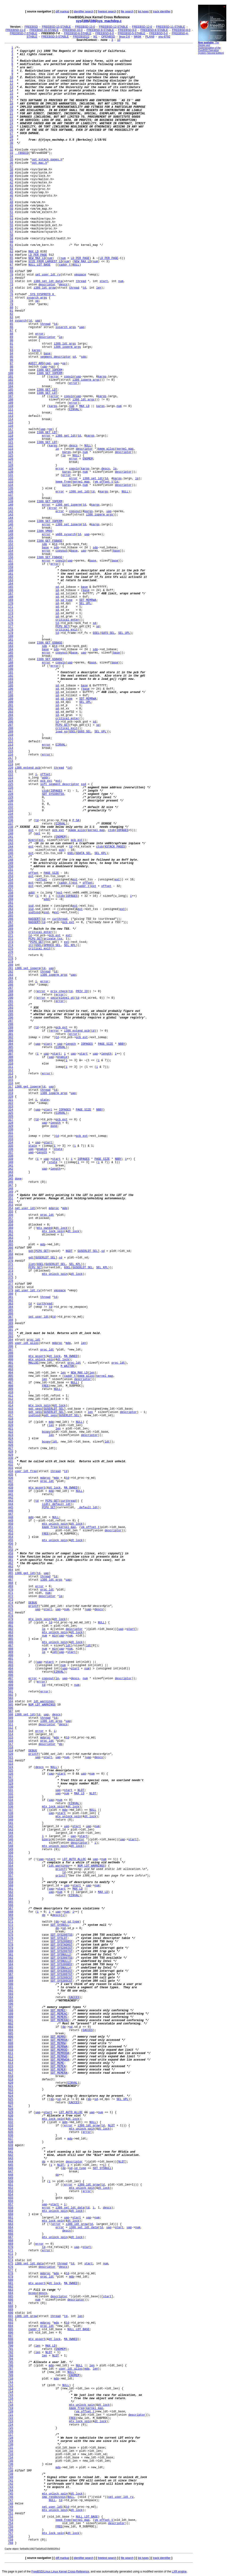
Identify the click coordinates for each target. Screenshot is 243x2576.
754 (10, 2523)
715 (10, 2395)
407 (10, 1382)
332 (10, 1136)
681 (10, 2283)
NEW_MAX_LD (36, 258)
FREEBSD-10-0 (73, 30)
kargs (36, 350)
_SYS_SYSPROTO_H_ (42, 294)
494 (10, 1668)
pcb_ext (46, 781)
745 (10, 2493)
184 (10, 649)
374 (10, 1274)
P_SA (75, 820)
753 (10, 2520)
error (39, 334)
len (98, 288)
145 (10, 521)
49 (11, 205)
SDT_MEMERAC (59, 2020)
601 (10, 2020)
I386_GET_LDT (47, 389)
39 (11, 172)
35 (11, 159)
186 (10, 656)
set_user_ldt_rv (48, 274)
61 (11, 245)
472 (10, 1596)
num (49, 258)
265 (10, 915)
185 (10, 652)
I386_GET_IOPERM (49, 370)
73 (11, 284)
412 (10, 1399)
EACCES (74, 1997)
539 (10, 1816)
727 (10, 2434)
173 (10, 613)
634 (10, 2129)
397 (10, 1349)
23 (11, 120)
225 (10, 784)
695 (10, 2329)
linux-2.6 (124, 36)
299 (10, 1027)
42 (11, 182)
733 (10, 2454)
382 (10, 1300)
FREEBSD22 (81, 36)
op (37, 301)
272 (10, 938)
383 (10, 1303)
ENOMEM (88, 458)
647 (10, 2171)
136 (10, 491)
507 (10, 1711)
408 (10, 1386)
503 (10, 1698)
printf (33, 1606)
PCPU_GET (62, 626)
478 (10, 1616)
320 (10, 1096)
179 (10, 633)
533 (10, 1797)
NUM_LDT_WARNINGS (42, 1704)
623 (10, 2092)
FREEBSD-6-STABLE (77, 33)
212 (10, 741)
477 (10, 1612)
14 (11, 90)
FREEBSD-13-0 (85, 26)
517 (10, 1744)
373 (10, 1271)
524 (10, 1767)
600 (10, 2017)
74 (11, 288)
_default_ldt (60, 1504)
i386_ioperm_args (67, 347)
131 (10, 475)
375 (10, 1277)
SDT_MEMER (58, 2069)
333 (10, 1139)
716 (10, 2398)
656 (10, 2201)
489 (10, 1652)
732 (10, 2451)
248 (10, 860)
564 (10, 1898)
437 (10, 1481)
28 (11, 136)
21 (11, 113)
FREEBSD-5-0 (158, 33)
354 (10, 1208)
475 (10, 1606)
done (53, 1126)
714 (10, 2392)
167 (10, 593)
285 (10, 981)
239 (10, 830)
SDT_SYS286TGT (61, 1951)
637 (10, 2138)
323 (10, 1106)
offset (45, 774)
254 (10, 879)
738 (10, 2470)
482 (10, 1629)
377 (10, 1284)
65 (11, 258)
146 (10, 524)
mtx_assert (36, 1356)
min (54, 1635)
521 (10, 1757)
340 (10, 1162)
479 (10, 1619)
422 (10, 1432)
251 (10, 869)
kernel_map (124, 449)
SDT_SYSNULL (59, 1925)
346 (10, 1182)
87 (11, 330)
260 (10, 899)
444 (10, 1504)
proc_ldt (47, 1215)
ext (58, 781)
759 (10, 2539)
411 (10, 1395)
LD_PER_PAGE (37, 255)
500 (10, 1688)
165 (10, 587)
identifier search (84, 11)
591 (10, 1987)
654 (10, 2194)
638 (10, 2142)
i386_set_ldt (93, 478)
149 (10, 534)
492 (10, 1662)
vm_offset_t (104, 481)
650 (10, 2181)
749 (10, 2507)
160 (10, 570)
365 (10, 1244)
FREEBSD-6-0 (105, 33)
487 (10, 1645)
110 (10, 406)
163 (10, 580)
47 (11, 199)
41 (11, 179)
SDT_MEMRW (58, 2043)
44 (11, 189)
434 (10, 1471)
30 (11, 143)
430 (10, 1458)
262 (10, 906)
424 (10, 1438)
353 (10, 1205)
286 (10, 984)
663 (10, 2224)
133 (10, 481)
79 (11, 304)
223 (10, 777)
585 (10, 1967)
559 (10, 1882)
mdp (65, 1208)
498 (10, 1681)
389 (10, 1323)
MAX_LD (33, 251)
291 (10, 1001)
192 (10, 675)
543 (10, 1829)
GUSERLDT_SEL (88, 1251)
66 (11, 261)
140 (10, 505)
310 (10, 1063)
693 (10, 2323)
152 (10, 544)
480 (10, 1622)
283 (10, 975)
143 (10, 514)
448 (10, 1517)
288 (10, 991)
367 (10, 1251)
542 (10, 1826)
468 (10, 1583)
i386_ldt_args (65, 343)
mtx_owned (44, 1228)
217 (10, 758)
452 (10, 1530)
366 (10, 1247)
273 (10, 942)
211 (10, 738)
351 (10, 1198)
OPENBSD (108, 36)
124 (10, 452)
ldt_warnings (43, 1701)
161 (10, 574)
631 (10, 2119)
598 (10, 2010)
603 (10, 2027)
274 (10, 945)
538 (10, 1813)
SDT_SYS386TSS (53, 794)
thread (81, 281)
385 (10, 1310)
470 (10, 1589)
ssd (83, 784)
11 (11, 80)
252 (10, 873)
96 (11, 360)
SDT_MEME (57, 2063)
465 (10, 1573)
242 (10, 840)
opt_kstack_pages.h (47, 159)
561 (10, 1889)
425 (10, 1441)
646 (10, 2168)
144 (10, 518)
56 (11, 228)
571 (10, 1921)
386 (10, 1313)
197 (10, 692)
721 (10, 2415)
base (47, 353)
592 (10, 1990)
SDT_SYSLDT (58, 1938)
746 (10, 2497)
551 (10, 1856)
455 (10, 1540)
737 (10, 2467)
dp (60, 1744)
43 (11, 186)
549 (10, 1849)
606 (10, 2036)
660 (10, 2214)
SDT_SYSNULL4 (60, 1967)
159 (10, 567)
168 (10, 597)
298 (10, 1024)
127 (10, 462)
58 (11, 235)
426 (10, 1445)
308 (10, 1057)
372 (10, 1267)
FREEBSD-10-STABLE (44, 30)
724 (10, 2424)
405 (10, 1376)
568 (10, 1912)
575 (10, 1935)
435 (10, 1474)
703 (10, 2355)
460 (10, 1557)
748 (10, 2503)
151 (10, 541)
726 (10, 2431)
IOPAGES (56, 791)
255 (10, 883)
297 (10, 1021)
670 (10, 2247)
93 (11, 350)
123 (10, 449)
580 (10, 1951)
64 (11, 255)
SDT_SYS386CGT (61, 1981)
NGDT (69, 1251)
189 (10, 666)
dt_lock (61, 1228)
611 (10, 2053)
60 (11, 242)
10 (118, 40)
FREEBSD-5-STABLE (131, 33)
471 (10, 1593)
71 (11, 278)
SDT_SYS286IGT (61, 1948)
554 (10, 1866)
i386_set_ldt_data (47, 281)
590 (10, 1984)
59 (11, 238)
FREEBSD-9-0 (127, 30)
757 (10, 2533)
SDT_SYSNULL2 (60, 1954)
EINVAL (74, 409)
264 (10, 912)
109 (10, 403)
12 (11, 84)
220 (10, 768)
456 (10, 1543)
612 (10, 2056)
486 (10, 1642)
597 (10, 2007)
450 (10, 1524)
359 (10, 1224)
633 (10, 2125)
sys (78, 21)
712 (10, 2385)
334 (10, 1142)
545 (10, 1836)
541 (10, 1823)
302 (10, 1037)
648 (10, 2175)
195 (10, 685)
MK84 (137, 36)
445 (10, 1507)
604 (10, 2030)
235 (10, 817)
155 (10, 554)
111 (10, 409)
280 (10, 965)
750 (10, 2510)
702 (10, 2352)
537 (10, 1810)
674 (10, 2260)
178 (10, 629)
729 (10, 2441)
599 (10, 2013)
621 (10, 2086)
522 (10, 1760)
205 (10, 718)
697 (10, 2336)
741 (10, 2480)
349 (10, 1192)
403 (10, 1369)
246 (10, 853)
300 (10, 1031)
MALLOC (33, 1363)
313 (10, 1073)
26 (11, 130)
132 (10, 478)
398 (10, 1353)
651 (10, 2184)
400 (10, 1359)
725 (10, 2428)
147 (10, 528)
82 (11, 314)
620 (10, 2083)
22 (11, 117)
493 (10, 1665)
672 (10, 2253)
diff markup (62, 11)
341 (10, 1165)
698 (10, 2339)
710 (10, 2378)
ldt (54, 1441)
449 (10, 1520)
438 (10, 1484)
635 (10, 2132)
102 (10, 380)
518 (10, 1747)
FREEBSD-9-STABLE (100, 30)
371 (10, 1264)
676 (10, 2267)
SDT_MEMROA (58, 2040)
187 (10, 659)
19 (11, 107)
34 (11, 156)
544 (10, 1833)
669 (10, 2244)
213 (10, 744)
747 (10, 2500)
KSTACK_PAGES (115, 846)
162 (10, 577)
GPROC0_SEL (52, 945)
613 (10, 2060)
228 (10, 794)
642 (10, 2155)
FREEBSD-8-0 (181, 30)
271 (10, 935)
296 (10, 1017)
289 (10, 994)
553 (10, 1862)
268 (10, 925)
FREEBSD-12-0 (142, 26)
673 (10, 2257)
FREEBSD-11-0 (15, 30)
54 (11, 222)
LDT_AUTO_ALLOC (74, 1859)
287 (10, 988)
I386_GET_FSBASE (49, 541)
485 (10, 1639)
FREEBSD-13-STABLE (56, 26)
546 (10, 1839)
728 (10, 2438)
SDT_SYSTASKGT (61, 1944)
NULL (75, 265)
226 (10, 787)
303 (10, 1040)
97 (11, 363)
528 (10, 1780)
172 (10, 610)
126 (10, 458)
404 (10, 1372)
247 (10, 856)
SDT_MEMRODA (59, 2053)
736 (10, 2464)
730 (10, 2444)
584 (10, 1964)
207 (10, 725)
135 (10, 488)
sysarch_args (37, 297)
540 (10, 1820)
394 (10, 1340)
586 (10, 1971)
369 (10, 1257)
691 (10, 2316)
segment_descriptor (55, 357)
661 (10, 2217)
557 (10, 1875)
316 (10, 1083)
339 (10, 1159)
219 (10, 764)
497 (10, 1678)
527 (10, 1777)
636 (10, 2135)
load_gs (61, 731)
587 (10, 1974)
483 (10, 1632)
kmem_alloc (106, 449)
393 (10, 1336)
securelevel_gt (62, 998)
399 (10, 1356)
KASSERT (34, 919)
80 (11, 307)
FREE (45, 1386)
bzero (32, 840)
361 (10, 1231)
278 (10, 958)
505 (10, 1704)
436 (10, 1478)
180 (10, 636)
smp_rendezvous (54, 2497)
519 (10, 1750)
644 (10, 2161)
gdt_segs (35, 1409)
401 (10, 1363)
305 (10, 1047)
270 (10, 932)
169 (10, 600)
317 (10, 1086)
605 (10, 2033)
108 (10, 399)
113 (10, 416)
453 (10, 1534)
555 (10, 1869)
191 (10, 672)
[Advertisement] (212, 128)
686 (10, 2299)
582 (10, 1958)
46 (11, 195)
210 (10, 735)
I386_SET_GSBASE (49, 659)
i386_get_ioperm (68, 505)
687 (10, 2303)
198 (10, 695)
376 (10, 1280)
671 (10, 2250)
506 (10, 1708)
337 (10, 1152)
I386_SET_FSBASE (49, 557)
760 (10, 2543)
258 (10, 892)
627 (10, 2106)
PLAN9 (149, 36)
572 (10, 1925)
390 (10, 1326)
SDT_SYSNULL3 (60, 1961)
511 (10, 1724)
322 (10, 1103)
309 (10, 1060)
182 (10, 643)
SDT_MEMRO (58, 2036)
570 (10, 1918)
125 (10, 455)
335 (10, 1146)
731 (10, 2447)
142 (10, 511)
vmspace (80, 274)
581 (10, 1954)
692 (10, 2319)
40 (11, 176)
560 (10, 1885)
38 (11, 169)
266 (10, 919)
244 (10, 846)
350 (10, 1195)
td (84, 288)
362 (10, 1234)
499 (10, 1685)
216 (10, 754)
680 (10, 2280)
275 (10, 948)
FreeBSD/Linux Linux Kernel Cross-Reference (60, 2571)
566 (10, 1905)
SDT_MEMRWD (58, 2056)
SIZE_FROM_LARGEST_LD (45, 261)
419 (10, 1422)
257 (10, 889)
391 (10, 1330)
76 (11, 294)
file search (127, 11)
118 (10, 432)
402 (10, 1366)
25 (11, 126)
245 (10, 850)
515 (10, 1737)
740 (10, 2477)
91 (11, 343)
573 (10, 1928)
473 (10, 1599)
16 (11, 97)
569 (10, 1915)
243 (10, 843)
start (104, 281)
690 (10, 2313)
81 (11, 311)
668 (10, 2240)
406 (10, 1379)
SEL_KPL (100, 853)
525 (10, 1770)
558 (10, 1879)
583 (10, 1961)
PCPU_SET (35, 938)
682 (10, 2286)
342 (10, 1169)
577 (10, 1941)
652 (10, 2188)
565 (10, 1902)
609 (10, 2046)
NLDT (81, 1790)
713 (10, 2388)
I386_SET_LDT (47, 393)
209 (10, 731)
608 (10, 2043)
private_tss (53, 938)
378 (10, 1287)
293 (10, 1008)
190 (10, 669)
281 (10, 968)
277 (10, 955)
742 (10, 2484)
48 (11, 202)
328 (10, 1123)
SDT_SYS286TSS (61, 1935)
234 (10, 814)
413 (10, 1402)
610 (10, 2050)
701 (10, 2349)
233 (10, 810)
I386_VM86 (44, 531)
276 (10, 952)
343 (10, 1172)
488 (10, 1649)
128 (10, 465)
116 (10, 426)
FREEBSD (31, 26)
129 (10, 468)
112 (10, 412)
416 (10, 1412)
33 (11, 153)
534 (10, 1800)
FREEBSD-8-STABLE (154, 30)
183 (10, 646)
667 (10, 2237)
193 (10, 679)
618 (10, 2076)
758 (10, 2536)
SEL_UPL (85, 603)
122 (10, 445)
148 (10, 531)
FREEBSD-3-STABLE (55, 36)
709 (10, 2375)
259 (10, 896)
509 (10, 1718)
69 (11, 271)
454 (10, 1537)
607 (10, 2040)
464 (10, 1570)
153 (10, 547)
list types (143, 11)
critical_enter (67, 620)
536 (10, 1806)
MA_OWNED (71, 1356)
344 (10, 1175)
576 (10, 1938)
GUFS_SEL (108, 633)
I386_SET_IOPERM (49, 373)
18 (11, 103)
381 (10, 1297)
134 (10, 485)
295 (10, 1014)
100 (10, 373)
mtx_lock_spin (53, 1231)
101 (10, 376)
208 (10, 728)
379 (10, 1290)
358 (10, 1221)
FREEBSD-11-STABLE (170, 26)
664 (10, 2227)
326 (10, 1116)
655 (10, 2198)
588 (10, 1977)
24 (11, 123)
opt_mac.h (39, 163)
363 (10, 1238)
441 (10, 1494)
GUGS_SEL (84, 731)
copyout (75, 511)
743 (10, 2487)
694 (10, 2326)
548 (10, 1846)
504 (10, 1701)
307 (10, 1054)
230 (10, 800)
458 (10, 1550)
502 (10, 1695)
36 (11, 163)
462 (10, 1563)
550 (10, 1852)
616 (10, 2069)
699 (10, 2342)
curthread (60, 919)
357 (10, 1218)
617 (10, 2073)
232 (10, 807)
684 (10, 2293)
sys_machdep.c (109, 21)
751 (10, 2513)
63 (11, 251)
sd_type (66, 600)
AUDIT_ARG (36, 363)
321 (10, 1100)
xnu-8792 (164, 36)
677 (10, 2270)
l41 (95, 36)
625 (10, 2099)
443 (10, 1501)
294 (10, 1011)
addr (45, 777)
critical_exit (67, 629)
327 (10, 1119)
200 (10, 702)
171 (10, 606)
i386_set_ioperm (68, 524)
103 (10, 383)
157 (10, 560)
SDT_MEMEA (58, 2066)
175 (10, 620)
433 (10, 1468)
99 (11, 370)
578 (10, 1944)
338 (10, 1155)
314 (10, 1077)
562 (10, 1892)
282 (10, 971)
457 (10, 1547)
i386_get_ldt (66, 435)
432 (10, 1464)
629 (10, 2112)
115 (10, 422)
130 (10, 472)
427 (10, 1448)
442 (10, 1497)
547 (10, 1843)
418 (10, 1418)
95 (11, 357)
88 (11, 334)
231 (10, 804)
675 (10, 2263)
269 (10, 929)
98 (11, 366)
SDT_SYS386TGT (61, 1974)
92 (11, 347)
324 (10, 1109)
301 (10, 1034)
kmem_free (63, 481)
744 (10, 2490)
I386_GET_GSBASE (49, 643)
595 (10, 2000)
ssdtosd (34, 912)
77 (11, 297)
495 (10, 1672)
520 (10, 1754)
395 (10, 1343)
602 (10, 2023)
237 (10, 823)
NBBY (121, 1044)
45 (11, 192)
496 (10, 1675)
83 (11, 317)
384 (10, 1307)
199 (10, 698)
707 (10, 2369)
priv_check (58, 991)
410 (10, 1392)
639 (10, 2145)
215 (10, 751)
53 (11, 218)
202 (10, 708)
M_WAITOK (67, 1366)
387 (10, 1317)
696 (10, 2332)
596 (10, 2004)
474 (10, 1603)
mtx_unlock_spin (54, 1274)
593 (10, 1994)
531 (10, 1790)
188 (10, 662)
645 (10, 2165)
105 (10, 389)
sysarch (21, 320)
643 (10, 2158)
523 (10, 1764)
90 (11, 340)
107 (10, 396)
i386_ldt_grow (44, 288)
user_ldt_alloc (27, 1343)
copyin (69, 376)
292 (10, 1004)
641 (10, 2152)
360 (10, 1228)
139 (10, 501)
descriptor (47, 284)
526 (10, 1773)
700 (10, 2346)
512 (10, 1727)
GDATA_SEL (83, 853)
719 (10, 2408)
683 (10, 2290)
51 (11, 212)
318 (10, 1090)
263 (10, 909)
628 (10, 2109)
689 (10, 2309)
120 (10, 439)
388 (10, 1320)
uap (37, 320)
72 (11, 281)
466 (10, 1576)
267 (10, 922)
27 (11, 133)
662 (10, 2221)
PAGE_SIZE (51, 873)
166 (10, 590)
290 (10, 998)
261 (10, 902)
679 (10, 2276)
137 (10, 495)
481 (10, 1626)
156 (10, 557)
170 (10, 603)
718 (10, 2405)
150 (10, 537)
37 (11, 166)
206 (10, 721)
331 (10, 1132)
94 (11, 353)
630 (10, 2115)
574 (10, 1931)
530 (10, 1787)
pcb (61, 850)
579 (10, 1948)
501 (10, 1691)
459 (10, 1553)
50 (11, 209)
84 (11, 320)
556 (10, 1872)
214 (10, 748)
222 (10, 774)
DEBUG (32, 1603)
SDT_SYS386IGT (61, 1971)
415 (10, 1409)
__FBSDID (21, 153)
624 (10, 2096)
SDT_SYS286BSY (61, 1941)
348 (10, 1188)
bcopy (46, 1432)
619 (10, 2079)
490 (10, 1655)
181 (10, 639)
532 (10, 1793)
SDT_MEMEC (58, 2010)
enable (62, 1057)
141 (10, 508)
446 (10, 1510)
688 (10, 2306)
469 (10, 1586)
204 (10, 715)
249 (10, 863)
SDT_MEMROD (58, 2050)
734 (10, 2457)
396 (10, 1346)
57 (11, 232)
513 (10, 1731)
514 (10, 1734)
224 (10, 781)
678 (10, 2273)
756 (10, 2530)
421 (10, 1428)
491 (10, 1658)
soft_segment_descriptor (59, 784)
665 (10, 2230)
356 (10, 1215)
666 (10, 2234)
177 (10, 626)
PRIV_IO (82, 991)
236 (10, 820)
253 (10, 876)
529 (10, 1783)
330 (10, 1129)
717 (10, 2401)
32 (11, 149)
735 (10, 2461)
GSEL (96, 633)
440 (10, 1491)
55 (11, 225)
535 (10, 1803)
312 (10, 1070)
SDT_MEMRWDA (59, 2060)
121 (10, 442)
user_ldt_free (26, 1471)
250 (10, 866)
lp (60, 337)
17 (11, 100)
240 (10, 833)
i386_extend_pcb (27, 768)
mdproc (54, 1208)
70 (11, 274)
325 (10, 1113)
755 (10, 2526)
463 (10, 1566)
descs (63, 284)
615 (10, 2066)
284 (10, 978)
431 (10, 1461)
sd (74, 357)
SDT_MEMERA (58, 2073)
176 (10, 623)
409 (10, 1389)
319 (10, 1093)
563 (10, 1895)
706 (10, 2365)
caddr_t (65, 265)
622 (10, 2089)
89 (11, 337)
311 (10, 1067)
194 (10, 682)
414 (10, 1405)
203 (10, 712)
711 (10, 2382)
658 (10, 2207)
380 (10, 1294)
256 (10, 886)
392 (10, 1333)
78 (11, 301)
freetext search (107, 11)
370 (10, 1261)
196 (10, 689)
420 (10, 1425)
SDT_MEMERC (58, 2017)
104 (10, 386)
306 (10, 1050)
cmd (48, 363)
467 (10, 1580)
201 (10, 705)
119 (10, 435)
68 (11, 268)
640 (10, 2148)
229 (10, 797)
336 (10, 1149)
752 (10, 2516)
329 (10, 1126)
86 (11, 327)
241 (10, 837)
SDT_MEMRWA (87, 600)
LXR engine (179, 2571)
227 (10, 791)
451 (10, 1527)
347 (10, 1185)
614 (10, 2063)
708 (10, 2372)
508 (10, 1714)
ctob (45, 791)
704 (10, 2359)
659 (10, 2211)
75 (11, 291)
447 (10, 1514)
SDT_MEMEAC (58, 2013)
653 (10, 2191)
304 (10, 1044)
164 (10, 583)
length (71, 1044)
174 (10, 616)
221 (10, 771)
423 (10, 1435)
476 (10, 1609)
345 (10, 1178)
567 (10, 1908)
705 (10, 2362)
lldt (31, 1264)
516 (10, 1741)
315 (10, 1080)
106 (10, 393)
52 (11, 215)
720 (10, 2411)
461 (10, 1560)
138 (10, 498)
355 (10, 1211)
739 (10, 2474)
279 (10, 961)
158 (10, 564)
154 (10, 551)
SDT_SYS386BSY (61, 1964)
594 (10, 1997)
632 (10, 2122)
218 (10, 761)
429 (10, 1455)
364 (10, 1241)
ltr (31, 945)
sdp (83, 357)
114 (10, 419)
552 (10, 1859)
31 (11, 146)
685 (10, 2296)
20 (11, 110)
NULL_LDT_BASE (39, 265)
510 (10, 1721)
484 (10, 1635)
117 (10, 429)
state (44, 1100)
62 (11, 248)
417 (10, 1415)
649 (10, 2178)
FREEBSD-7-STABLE (23, 33)
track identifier (162, 11)
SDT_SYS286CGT (61, 1977)
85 (11, 324)
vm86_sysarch (66, 534)
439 (10, 1487)
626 (10, 2102)
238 (10, 827)
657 (10, 2204)
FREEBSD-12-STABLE (113, 26)
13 (11, 87)
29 (11, 140)
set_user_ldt (25, 1208)
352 (10, 1201)
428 (10, 1451)
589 (10, 1981)
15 (11, 94)
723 (10, 2421)
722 (10, 2418)
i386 (85, 21)
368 (10, 1254)
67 (11, 265)
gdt (31, 1251)
